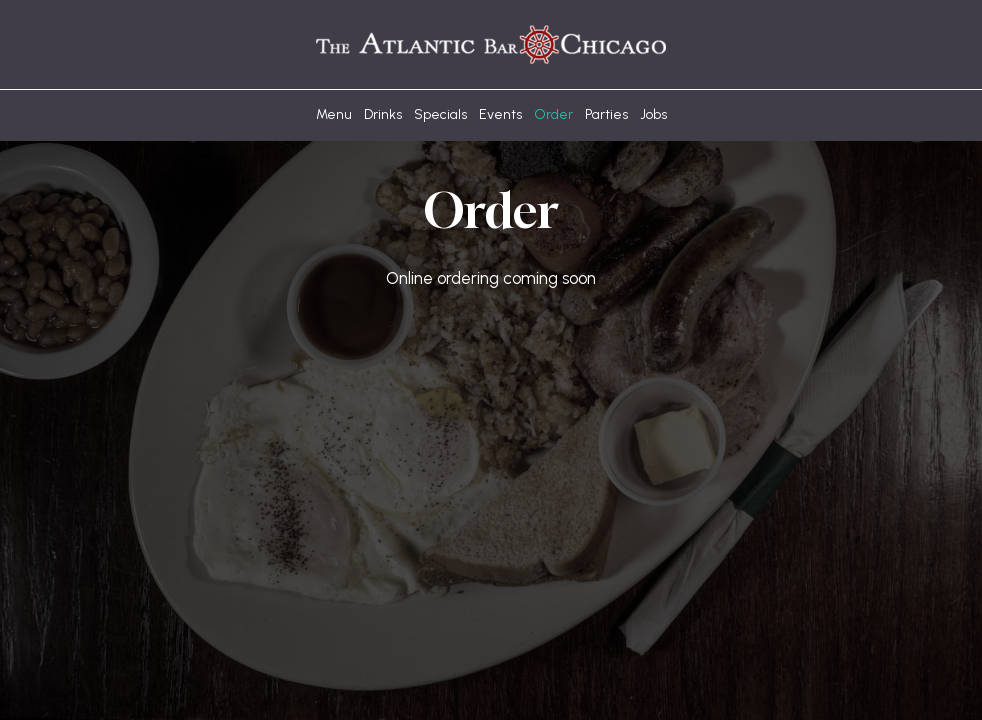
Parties (606, 114)
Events (500, 114)
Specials (440, 114)
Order (553, 114)
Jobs (653, 114)
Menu (334, 114)
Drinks (383, 114)
